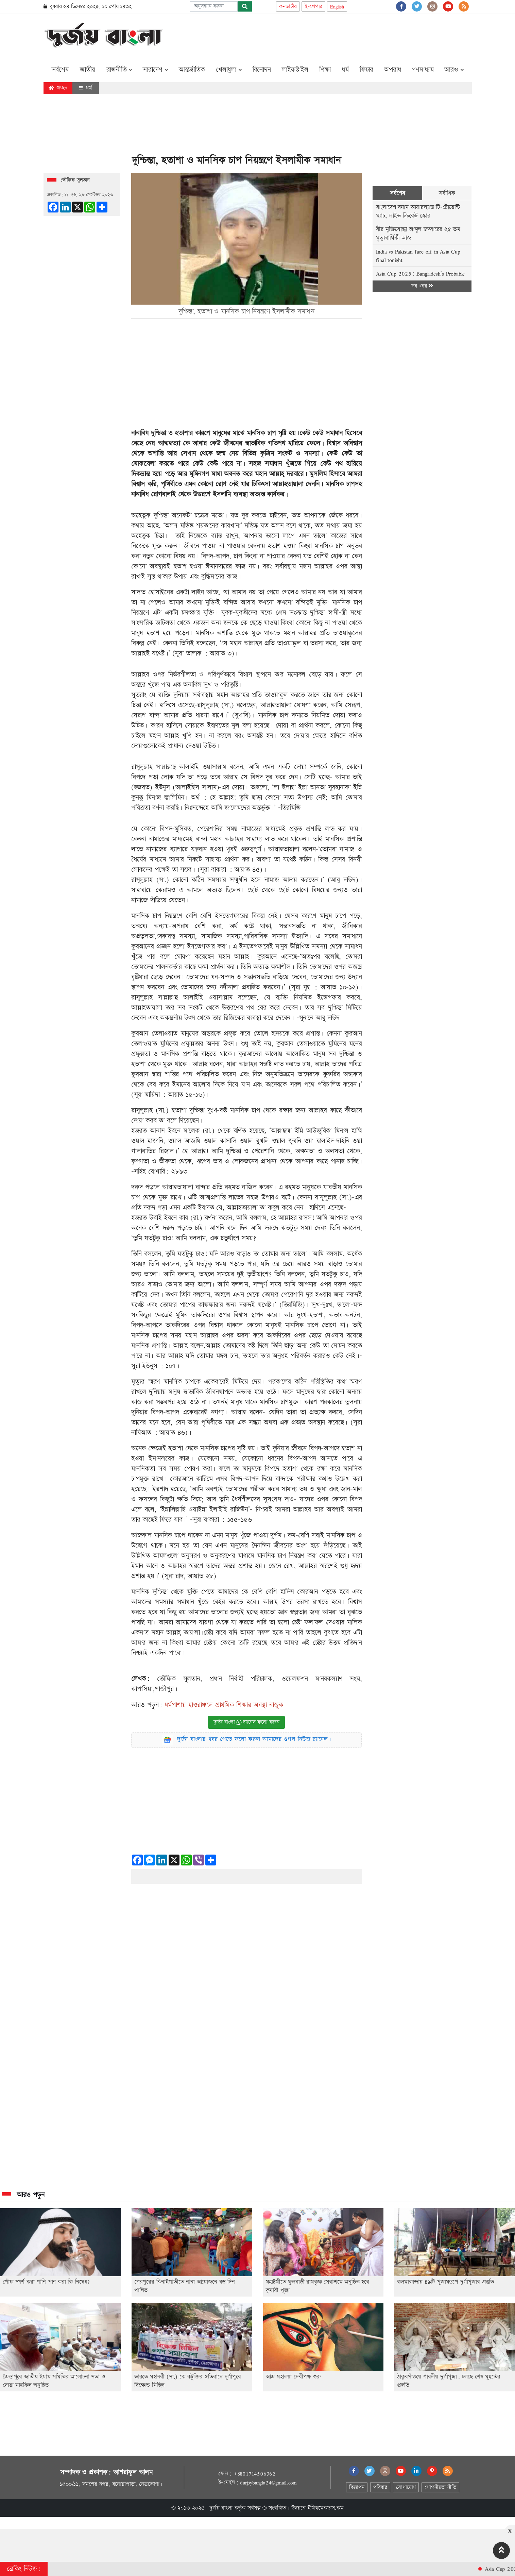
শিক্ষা (325, 69)
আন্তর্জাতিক (192, 69)
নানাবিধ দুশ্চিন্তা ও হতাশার (163, 433)
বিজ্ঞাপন (356, 2487)
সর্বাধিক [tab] (447, 193)
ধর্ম (345, 69)
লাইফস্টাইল (295, 69)
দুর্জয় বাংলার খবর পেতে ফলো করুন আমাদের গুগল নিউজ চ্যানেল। (254, 1739)
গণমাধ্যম (422, 69)
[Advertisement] (347, 36)
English (337, 7)
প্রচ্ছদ (58, 88)
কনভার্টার (288, 7)
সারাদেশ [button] (155, 69)
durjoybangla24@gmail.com (268, 2482)
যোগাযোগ (406, 2487)
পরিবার (380, 2487)
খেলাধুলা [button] (229, 69)
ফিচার (366, 69)
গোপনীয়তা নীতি (440, 2487)
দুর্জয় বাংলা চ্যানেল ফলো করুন (246, 1722)
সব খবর (422, 286)
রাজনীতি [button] (119, 69)
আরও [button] (453, 69)
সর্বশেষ (60, 69)
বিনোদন (262, 69)
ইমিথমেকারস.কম (326, 2508)
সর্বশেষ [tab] (397, 193)
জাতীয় (88, 69)
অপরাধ (392, 69)
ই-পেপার (313, 7)
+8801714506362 (254, 2474)
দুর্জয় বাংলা (221, 2508)
